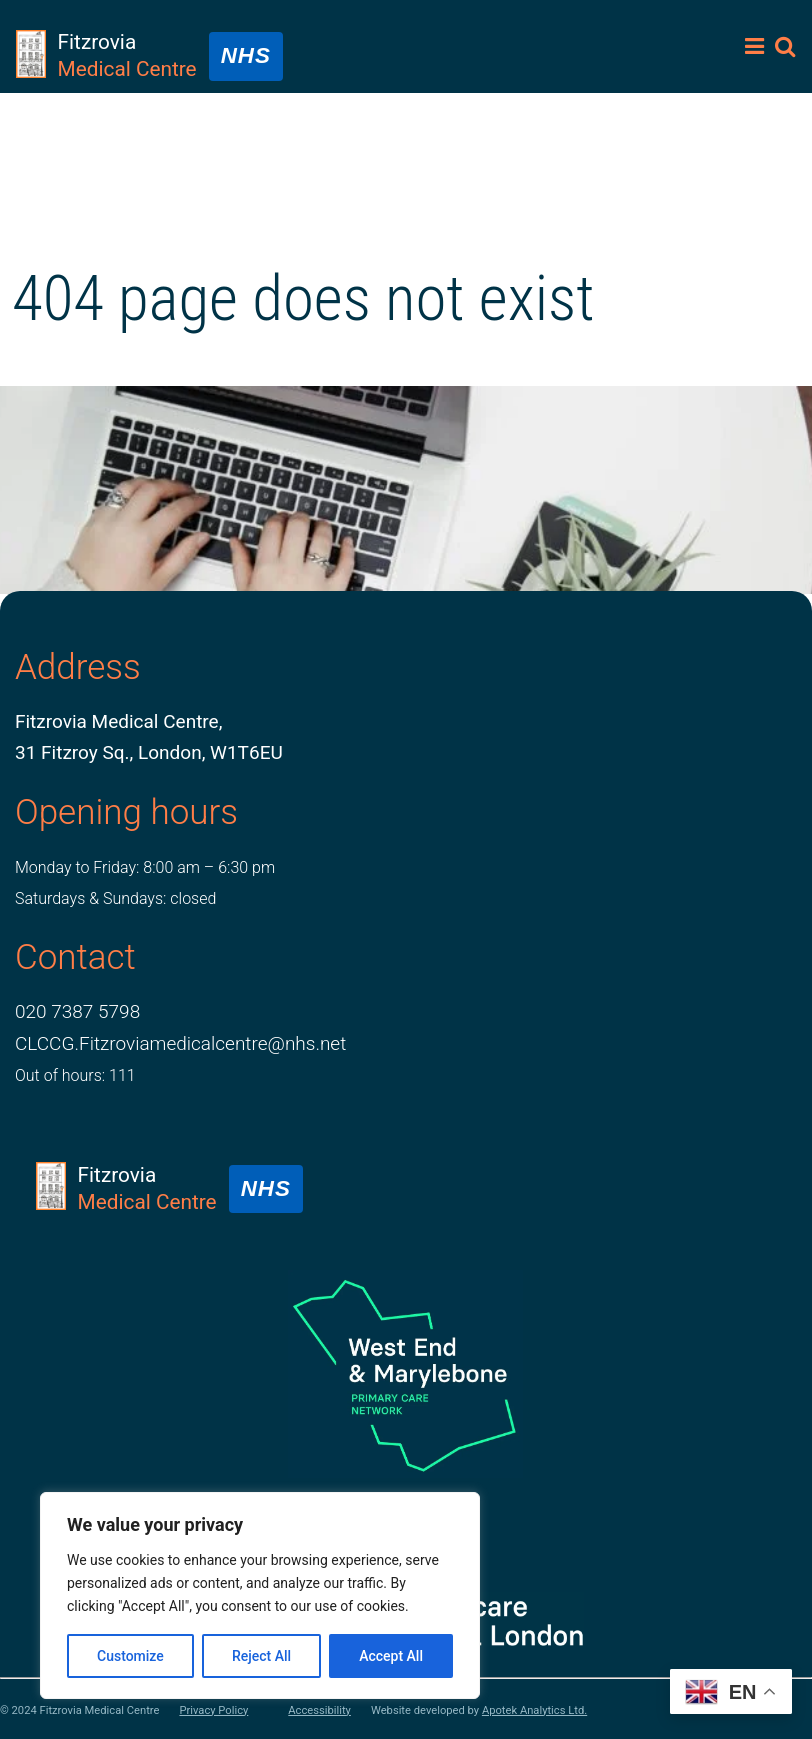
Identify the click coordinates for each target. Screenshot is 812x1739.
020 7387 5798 (77, 1011)
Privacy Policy (213, 1711)
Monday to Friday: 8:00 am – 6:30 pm (145, 867)
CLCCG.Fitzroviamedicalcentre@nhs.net (180, 1043)
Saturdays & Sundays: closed (115, 898)
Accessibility (319, 1711)
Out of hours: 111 (75, 1075)
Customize (130, 1656)
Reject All (261, 1656)
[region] (260, 1595)
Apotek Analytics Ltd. (534, 1710)
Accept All (391, 1656)
